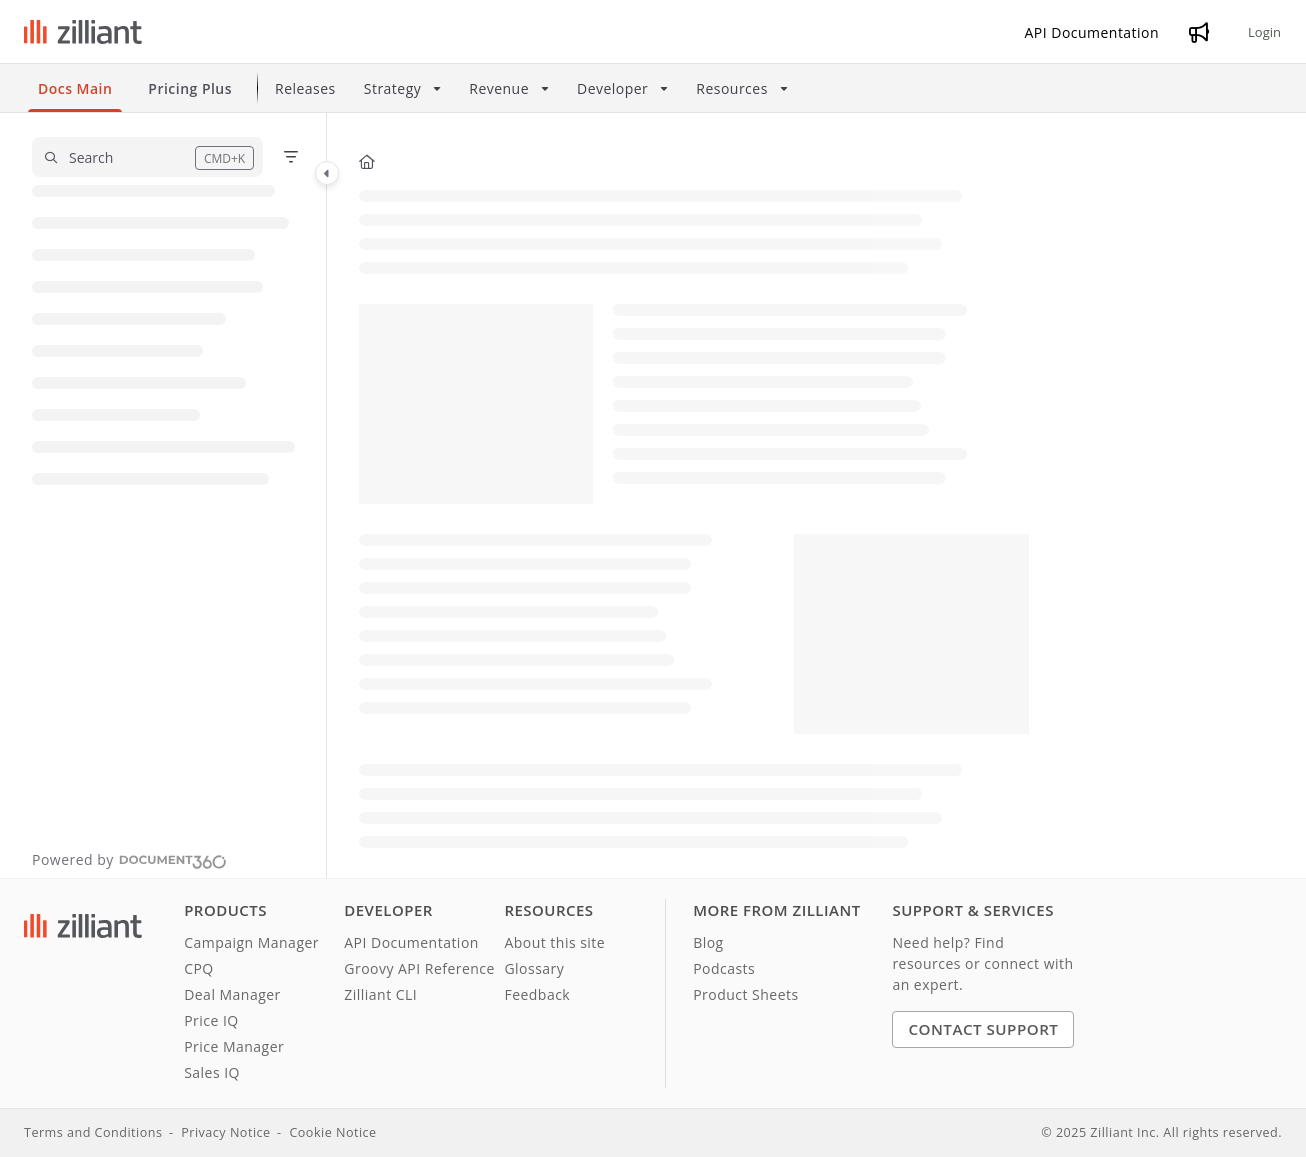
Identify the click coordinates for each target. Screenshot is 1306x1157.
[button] (147, 157)
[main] (694, 495)
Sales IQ (212, 1072)
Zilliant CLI (380, 994)
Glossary (534, 968)
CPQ (199, 968)
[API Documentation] (1092, 32)
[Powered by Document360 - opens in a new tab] (129, 859)
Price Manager (234, 1046)
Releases (305, 88)
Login (1264, 32)
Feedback (537, 994)
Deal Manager (232, 994)
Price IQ (211, 1020)
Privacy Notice (225, 1132)
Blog (708, 942)
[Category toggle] (327, 173)
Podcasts (724, 968)
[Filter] (291, 157)
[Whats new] (1199, 32)
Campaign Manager (251, 942)
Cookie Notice (332, 1132)
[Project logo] (83, 32)
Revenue (499, 88)
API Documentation (411, 942)
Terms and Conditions (93, 1132)
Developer (612, 88)
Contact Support (983, 1029)
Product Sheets (745, 994)
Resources (731, 88)
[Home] (367, 161)
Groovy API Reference (419, 968)
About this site (554, 942)
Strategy (392, 88)
